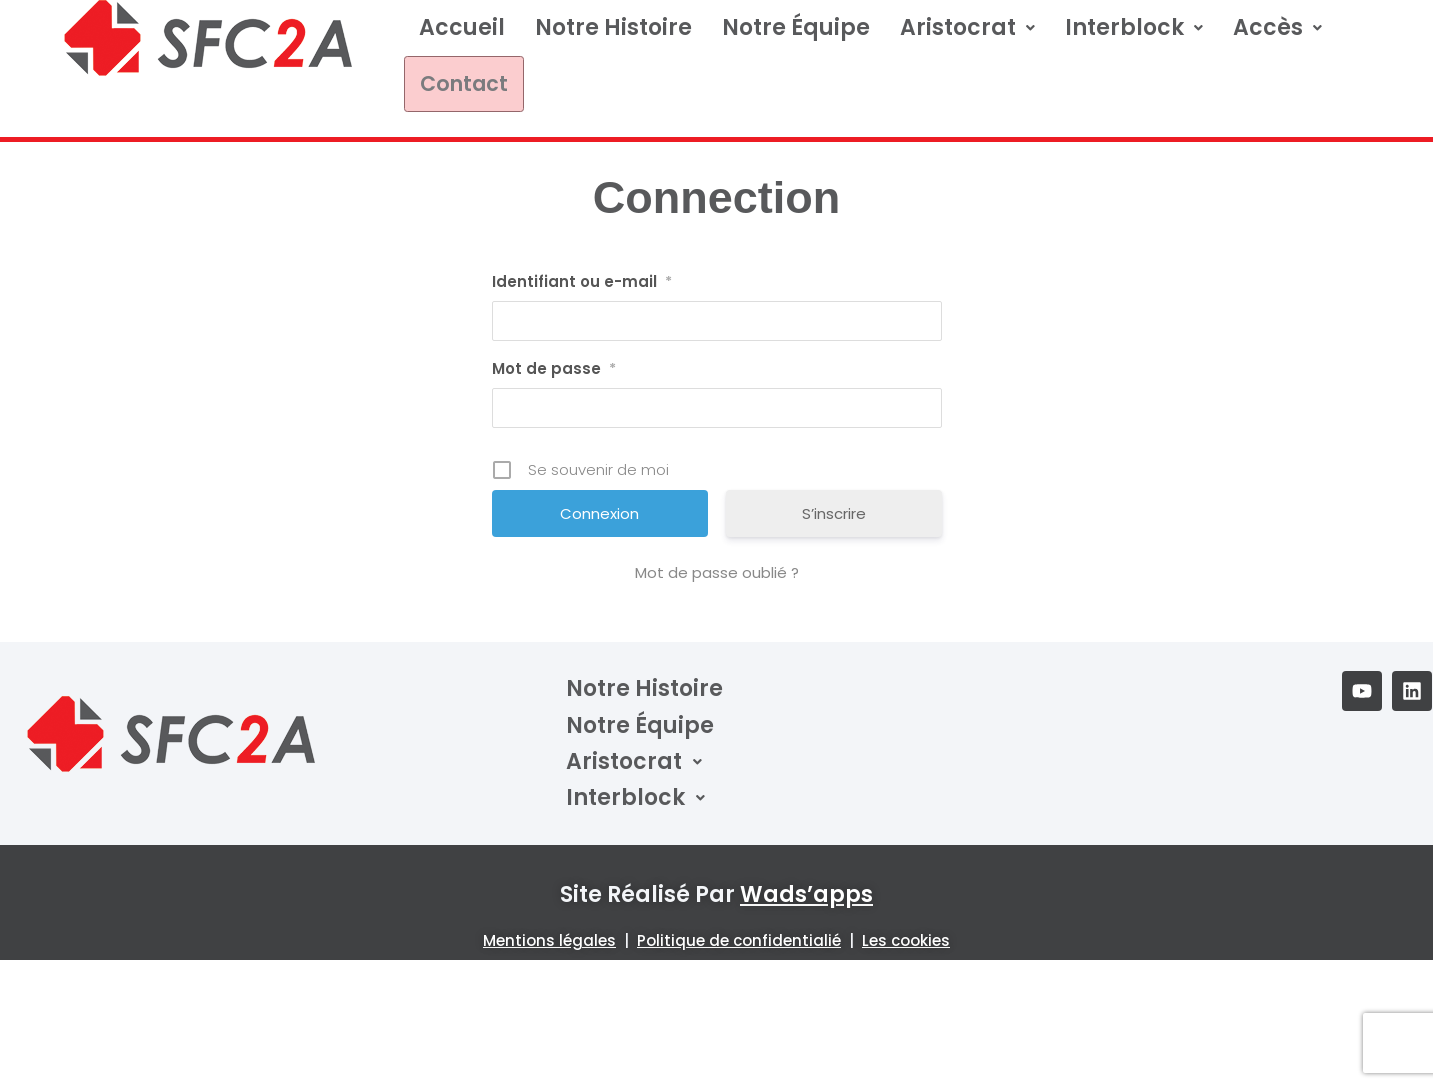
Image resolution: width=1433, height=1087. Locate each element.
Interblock (1134, 27)
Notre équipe (796, 27)
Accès (1277, 27)
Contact (455, 81)
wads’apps (806, 890)
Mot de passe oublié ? (717, 568)
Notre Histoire (613, 27)
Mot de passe (554, 365)
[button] (967, 28)
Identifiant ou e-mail (582, 278)
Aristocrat (967, 27)
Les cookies (906, 936)
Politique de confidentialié (739, 936)
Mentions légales (549, 936)
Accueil (462, 27)
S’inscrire (834, 509)
